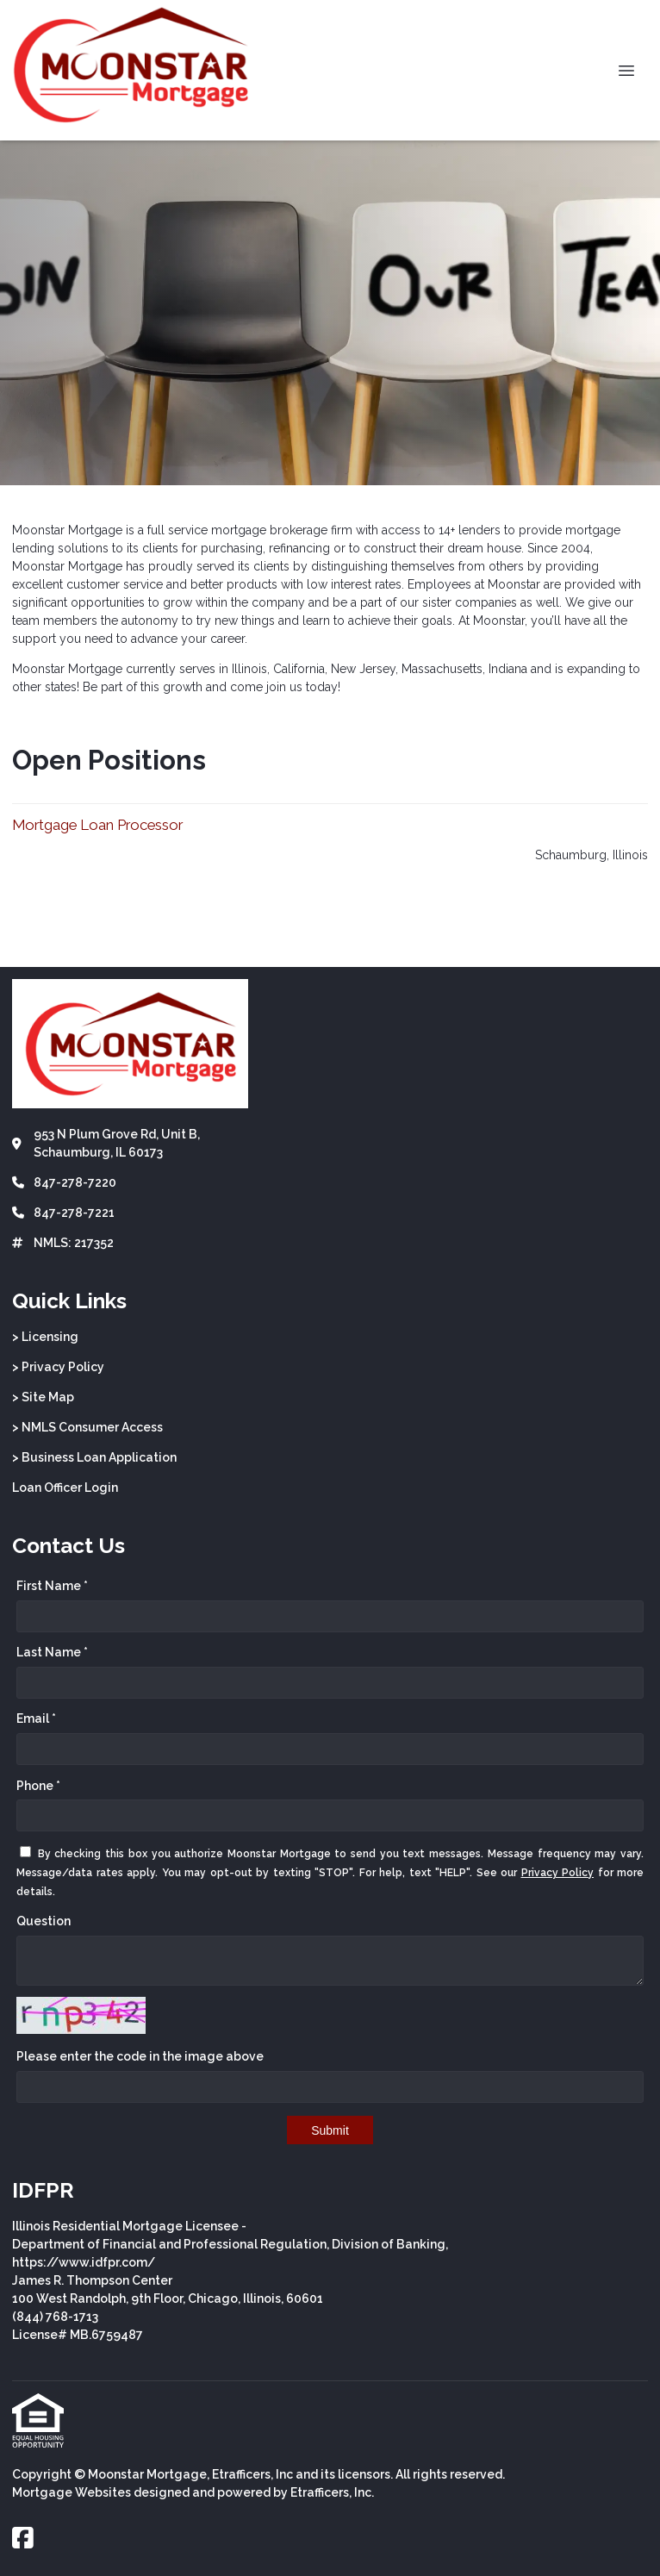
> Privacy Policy (58, 1367)
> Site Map (43, 1397)
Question (43, 1921)
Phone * (38, 1786)
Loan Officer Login (65, 1487)
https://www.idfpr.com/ (83, 2262)
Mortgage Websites (71, 2492)
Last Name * (52, 1652)
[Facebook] (23, 2539)
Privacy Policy (558, 1873)
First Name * (52, 1586)
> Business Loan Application (94, 1457)
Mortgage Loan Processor (97, 824)
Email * (36, 1718)
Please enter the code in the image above (140, 2056)
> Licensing (45, 1337)
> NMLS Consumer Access (87, 1427)
